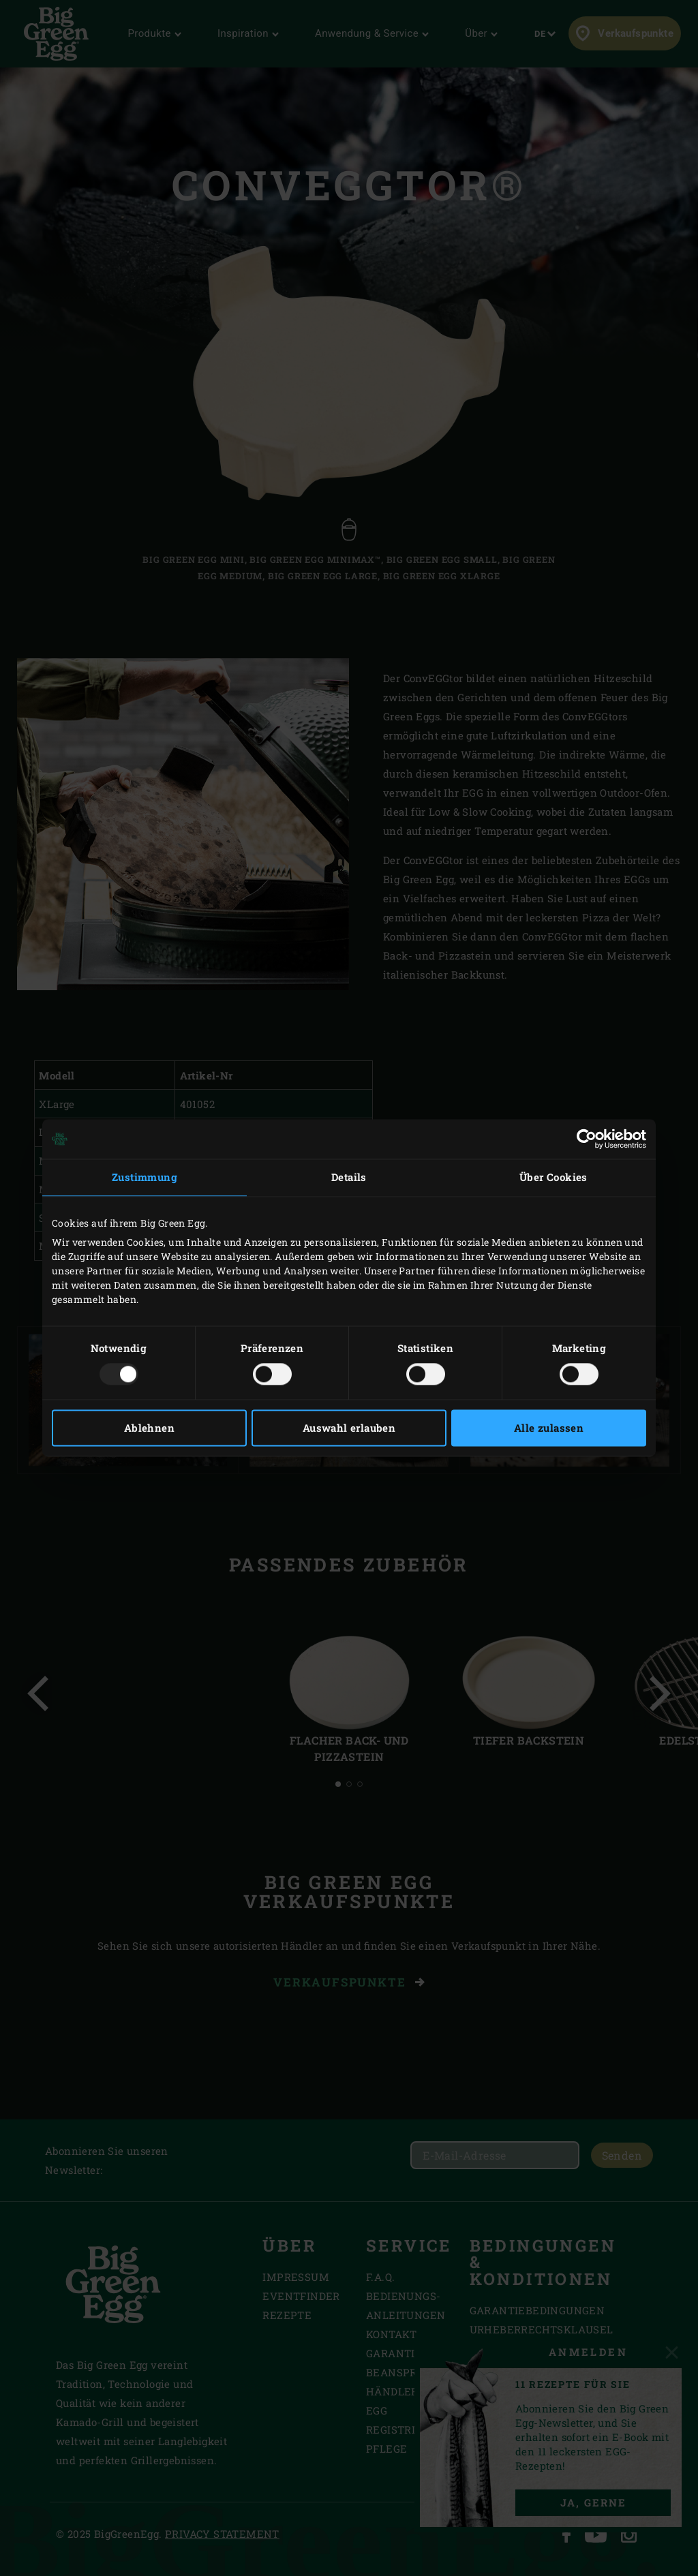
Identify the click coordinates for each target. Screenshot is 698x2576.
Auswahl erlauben (349, 1428)
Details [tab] (349, 1177)
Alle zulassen (548, 1428)
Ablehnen (149, 1428)
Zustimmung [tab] (144, 1177)
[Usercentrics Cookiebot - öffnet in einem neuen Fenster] (586, 1139)
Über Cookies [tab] (553, 1177)
